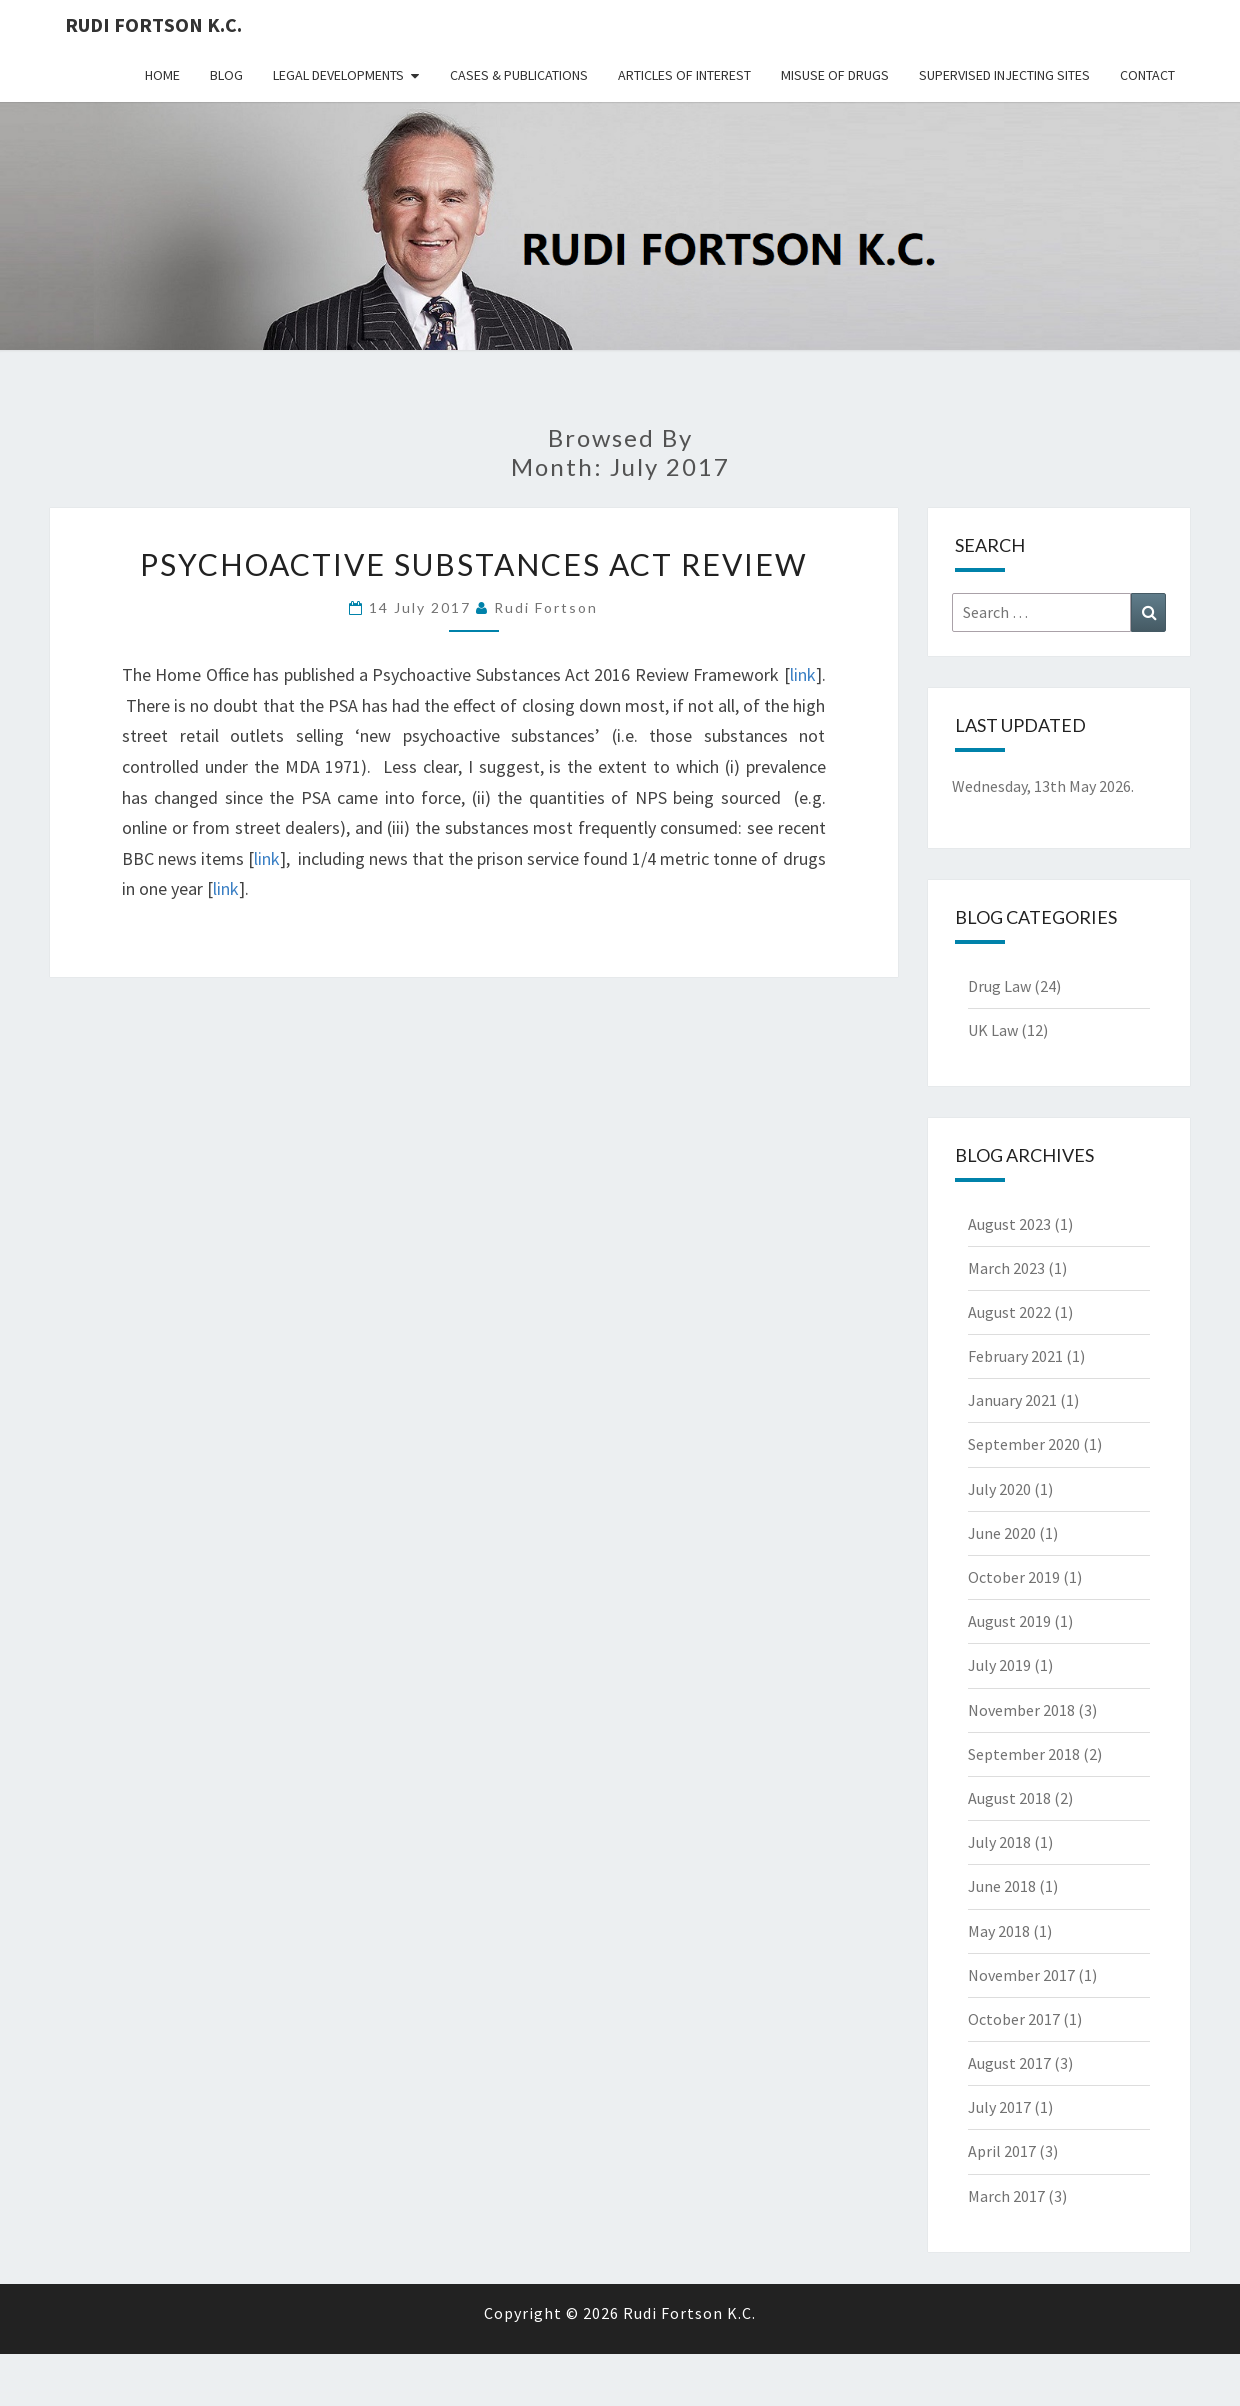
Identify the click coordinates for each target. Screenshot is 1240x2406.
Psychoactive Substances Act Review (474, 564)
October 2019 (1014, 1577)
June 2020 (1002, 1533)
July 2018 (999, 1842)
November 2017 (1021, 1975)
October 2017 (1014, 2019)
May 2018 (999, 1931)
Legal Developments (338, 75)
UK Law (993, 1030)
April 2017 (1002, 2151)
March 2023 (1006, 1268)
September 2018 (1024, 1754)
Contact (1147, 75)
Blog (226, 75)
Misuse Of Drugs (835, 75)
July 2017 (999, 2107)
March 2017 (1006, 2196)
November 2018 (1021, 1710)
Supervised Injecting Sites (1004, 75)
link (803, 674)
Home (162, 75)
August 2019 (1009, 1621)
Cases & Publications (519, 75)
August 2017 (1009, 2063)
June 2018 (1002, 1886)
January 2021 (1012, 1400)
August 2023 (1009, 1224)
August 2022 (1009, 1312)
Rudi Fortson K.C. (153, 24)
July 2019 (999, 1665)
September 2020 (1024, 1444)
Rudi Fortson (546, 607)
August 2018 (1009, 1798)
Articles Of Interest (684, 75)
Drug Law (999, 986)
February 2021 (1015, 1356)
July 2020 (999, 1489)
